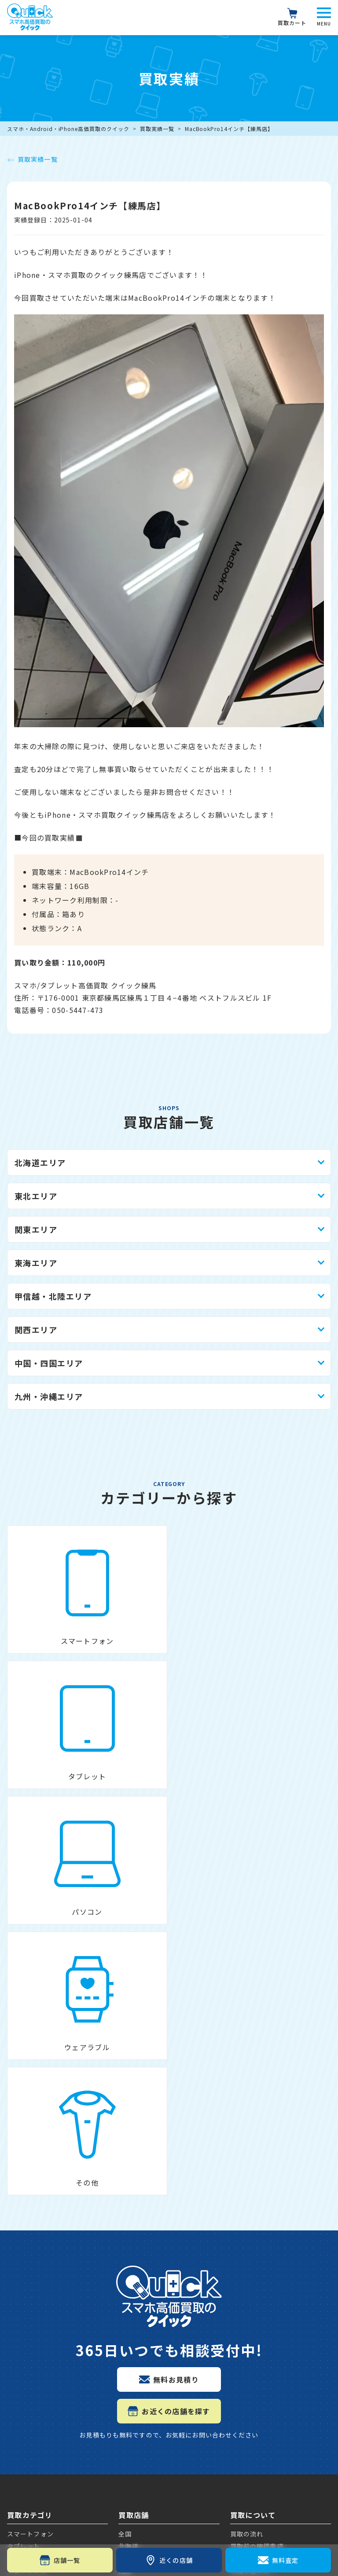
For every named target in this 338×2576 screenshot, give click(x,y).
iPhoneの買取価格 (40, 2296)
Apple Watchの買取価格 (51, 2440)
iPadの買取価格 (35, 2410)
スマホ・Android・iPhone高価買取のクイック (68, 128)
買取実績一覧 (157, 128)
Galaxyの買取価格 (39, 2381)
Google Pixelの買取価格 (51, 2338)
